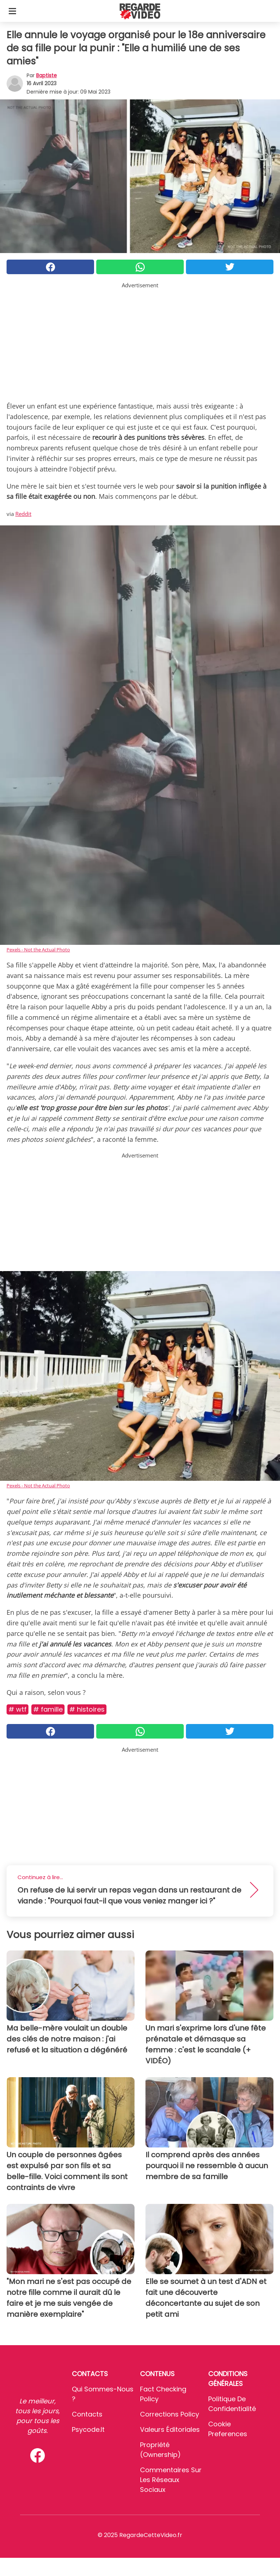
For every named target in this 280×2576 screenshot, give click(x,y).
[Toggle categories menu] (12, 11)
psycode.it (88, 2429)
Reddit (23, 513)
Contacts (87, 2414)
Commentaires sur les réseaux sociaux (171, 2479)
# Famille (48, 1709)
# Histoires (87, 1709)
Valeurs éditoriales (170, 2429)
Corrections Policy (169, 2414)
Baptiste (46, 75)
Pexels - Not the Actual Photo (38, 949)
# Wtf (17, 1709)
